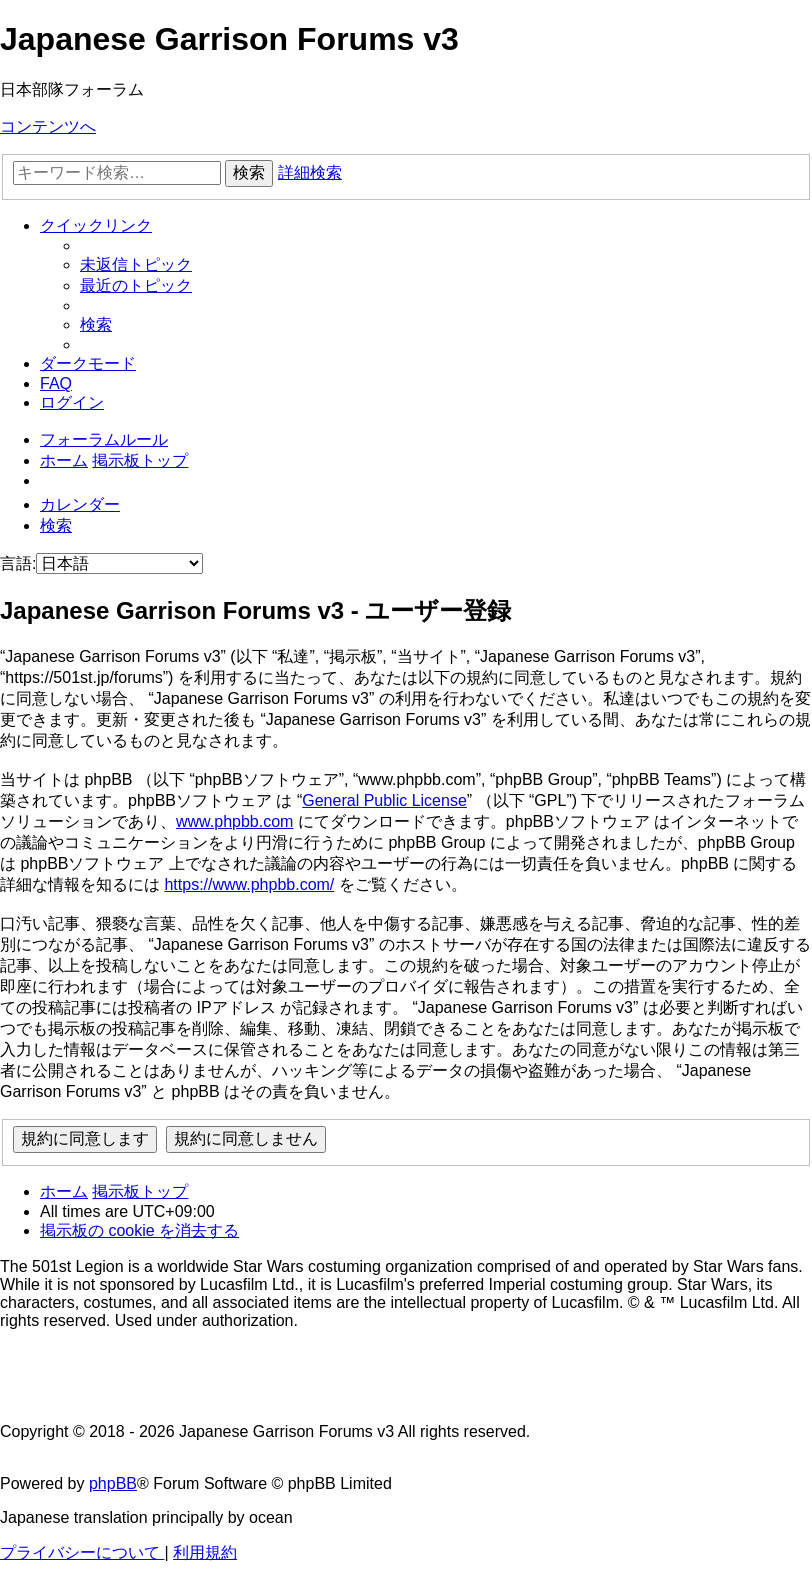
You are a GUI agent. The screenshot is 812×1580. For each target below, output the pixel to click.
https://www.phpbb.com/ (249, 884)
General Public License (384, 800)
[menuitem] (136, 264)
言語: (18, 563)
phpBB (113, 1483)
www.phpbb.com (234, 821)
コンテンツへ (48, 126)
